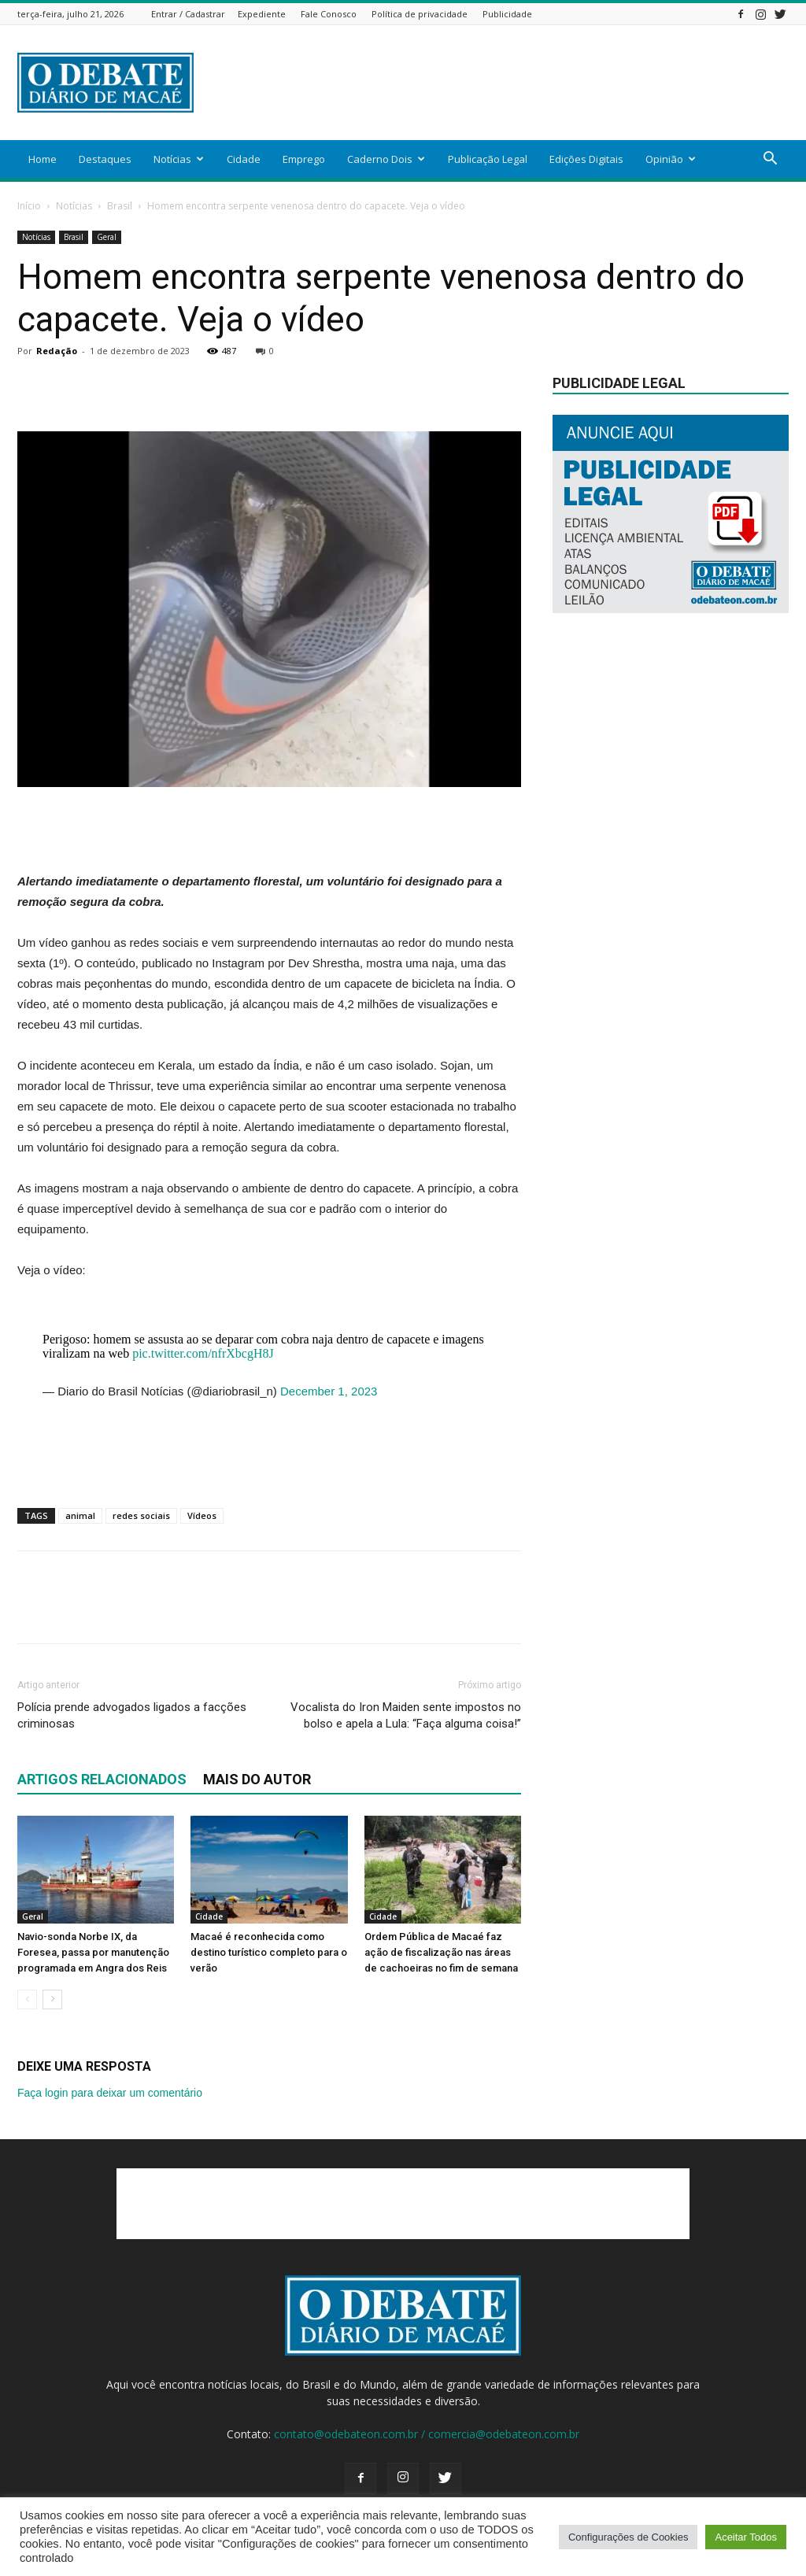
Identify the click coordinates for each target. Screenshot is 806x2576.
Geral (106, 236)
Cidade (244, 159)
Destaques (105, 159)
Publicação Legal (487, 159)
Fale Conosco (329, 14)
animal (80, 1515)
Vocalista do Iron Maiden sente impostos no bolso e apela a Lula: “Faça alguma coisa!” (405, 1715)
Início (29, 206)
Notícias (178, 159)
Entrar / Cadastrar (188, 14)
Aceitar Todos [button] (746, 2537)
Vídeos (201, 1515)
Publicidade (507, 14)
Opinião (670, 159)
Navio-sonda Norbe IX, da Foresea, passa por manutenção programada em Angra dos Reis (93, 1952)
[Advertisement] (502, 82)
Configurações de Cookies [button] (628, 2537)
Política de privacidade (420, 14)
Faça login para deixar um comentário (109, 2092)
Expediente (262, 14)
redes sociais (141, 1515)
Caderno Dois (386, 159)
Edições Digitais (586, 159)
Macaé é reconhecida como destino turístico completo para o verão (268, 1952)
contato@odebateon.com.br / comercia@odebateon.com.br (426, 2433)
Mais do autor (257, 1779)
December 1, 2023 (328, 1391)
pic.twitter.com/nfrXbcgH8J (203, 1353)
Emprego (304, 159)
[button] (770, 160)
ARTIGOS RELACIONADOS (102, 1779)
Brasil (119, 206)
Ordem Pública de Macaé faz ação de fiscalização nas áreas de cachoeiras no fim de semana (441, 1952)
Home (42, 159)
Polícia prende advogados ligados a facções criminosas (131, 1715)
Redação (56, 351)
